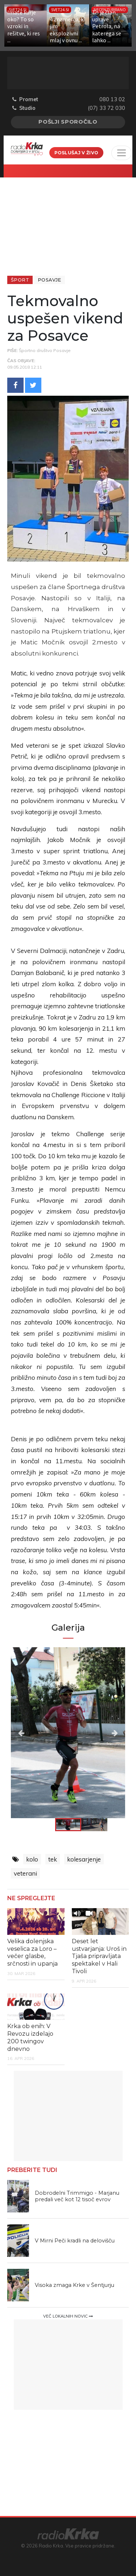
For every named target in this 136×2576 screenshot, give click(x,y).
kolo (32, 1859)
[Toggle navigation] (121, 153)
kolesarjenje (84, 1859)
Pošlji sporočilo (68, 122)
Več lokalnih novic (68, 2316)
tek (52, 1859)
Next (108, 1732)
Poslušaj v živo (76, 152)
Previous (28, 1732)
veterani (25, 1873)
